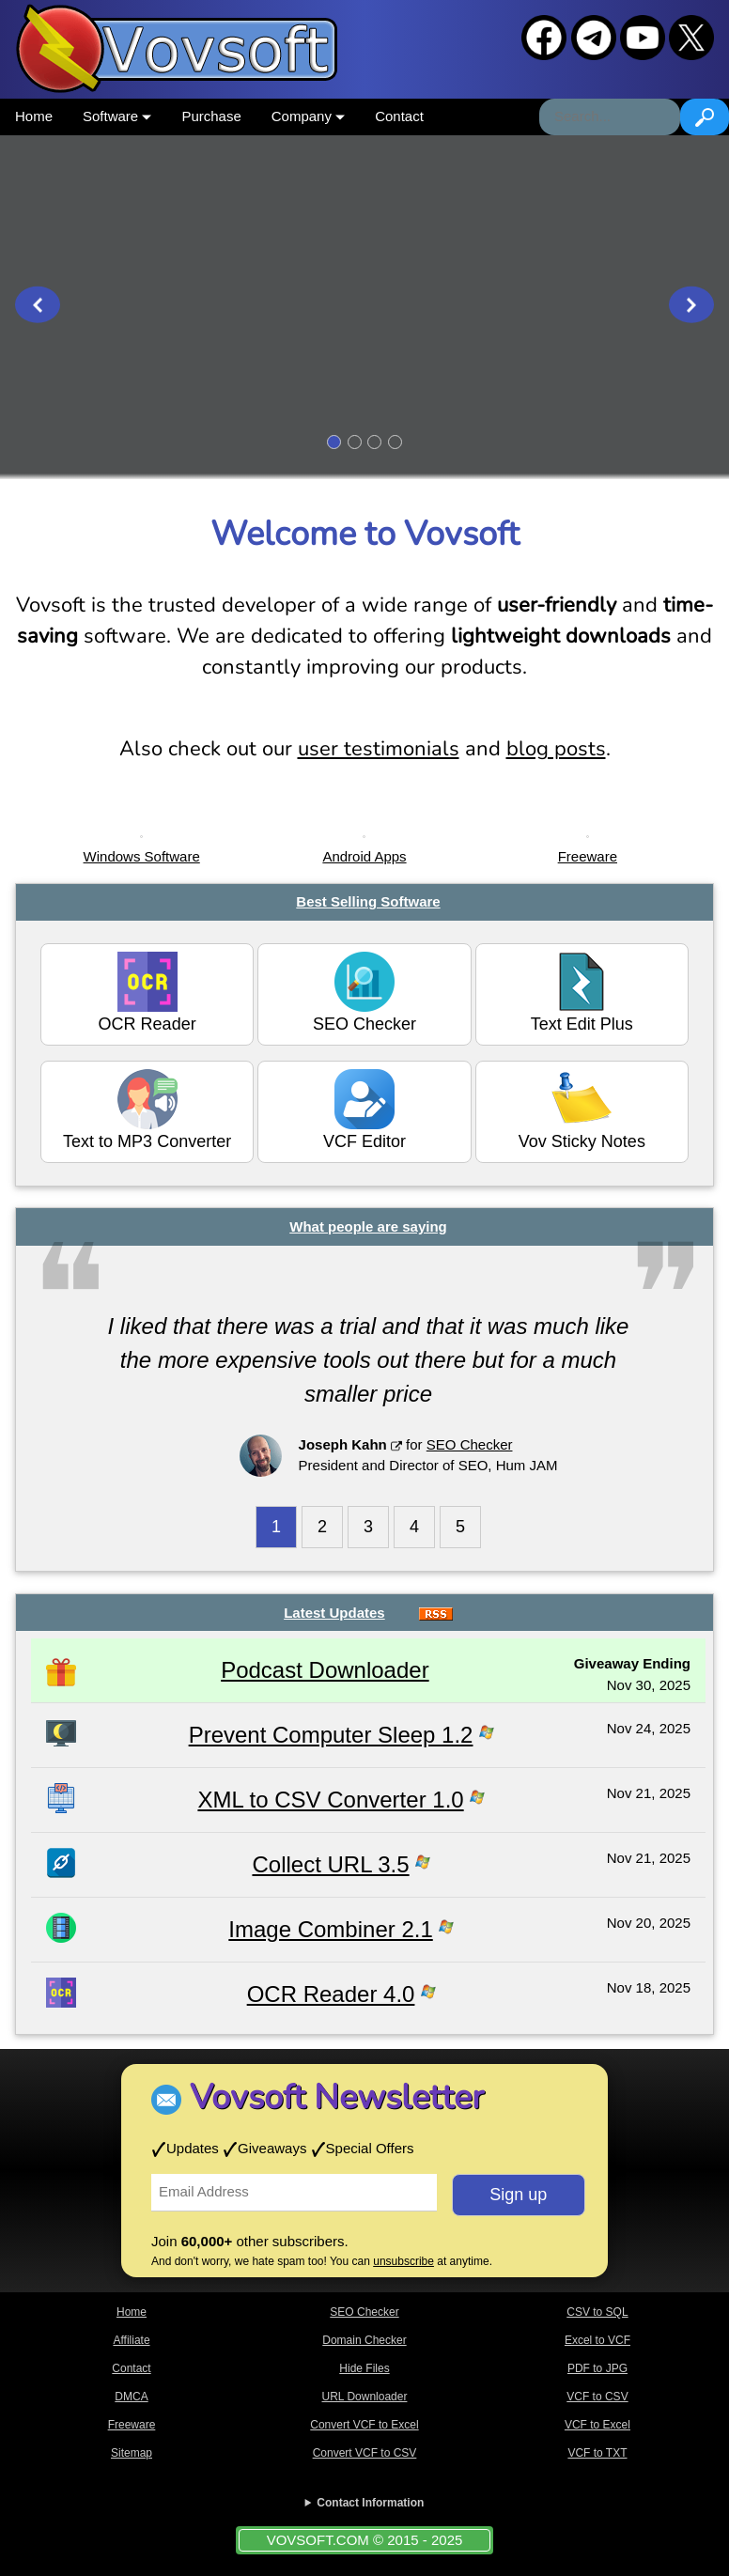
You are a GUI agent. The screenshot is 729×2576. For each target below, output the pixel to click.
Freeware (587, 856)
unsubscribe (403, 2261)
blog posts (556, 749)
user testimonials (378, 749)
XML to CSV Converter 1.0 (330, 1799)
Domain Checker (364, 2340)
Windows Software (142, 856)
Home (34, 116)
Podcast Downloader (324, 1670)
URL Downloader (365, 2396)
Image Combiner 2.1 (330, 1929)
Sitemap (131, 2453)
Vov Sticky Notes (582, 1110)
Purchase (210, 116)
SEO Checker (364, 992)
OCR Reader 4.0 (331, 1994)
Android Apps (364, 856)
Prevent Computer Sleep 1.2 (331, 1734)
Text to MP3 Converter (147, 1110)
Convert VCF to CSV (365, 2453)
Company (308, 116)
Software (117, 116)
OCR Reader (147, 992)
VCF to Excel (597, 2424)
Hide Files (364, 2368)
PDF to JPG (597, 2368)
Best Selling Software (368, 901)
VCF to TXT (597, 2453)
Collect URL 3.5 (330, 1864)
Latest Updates (334, 1613)
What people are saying (368, 1226)
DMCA (131, 2396)
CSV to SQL (597, 2312)
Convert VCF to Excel (364, 2424)
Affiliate (131, 2340)
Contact (399, 116)
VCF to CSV (597, 2396)
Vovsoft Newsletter (337, 2097)
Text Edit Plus (582, 992)
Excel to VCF (597, 2340)
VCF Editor (364, 1110)
